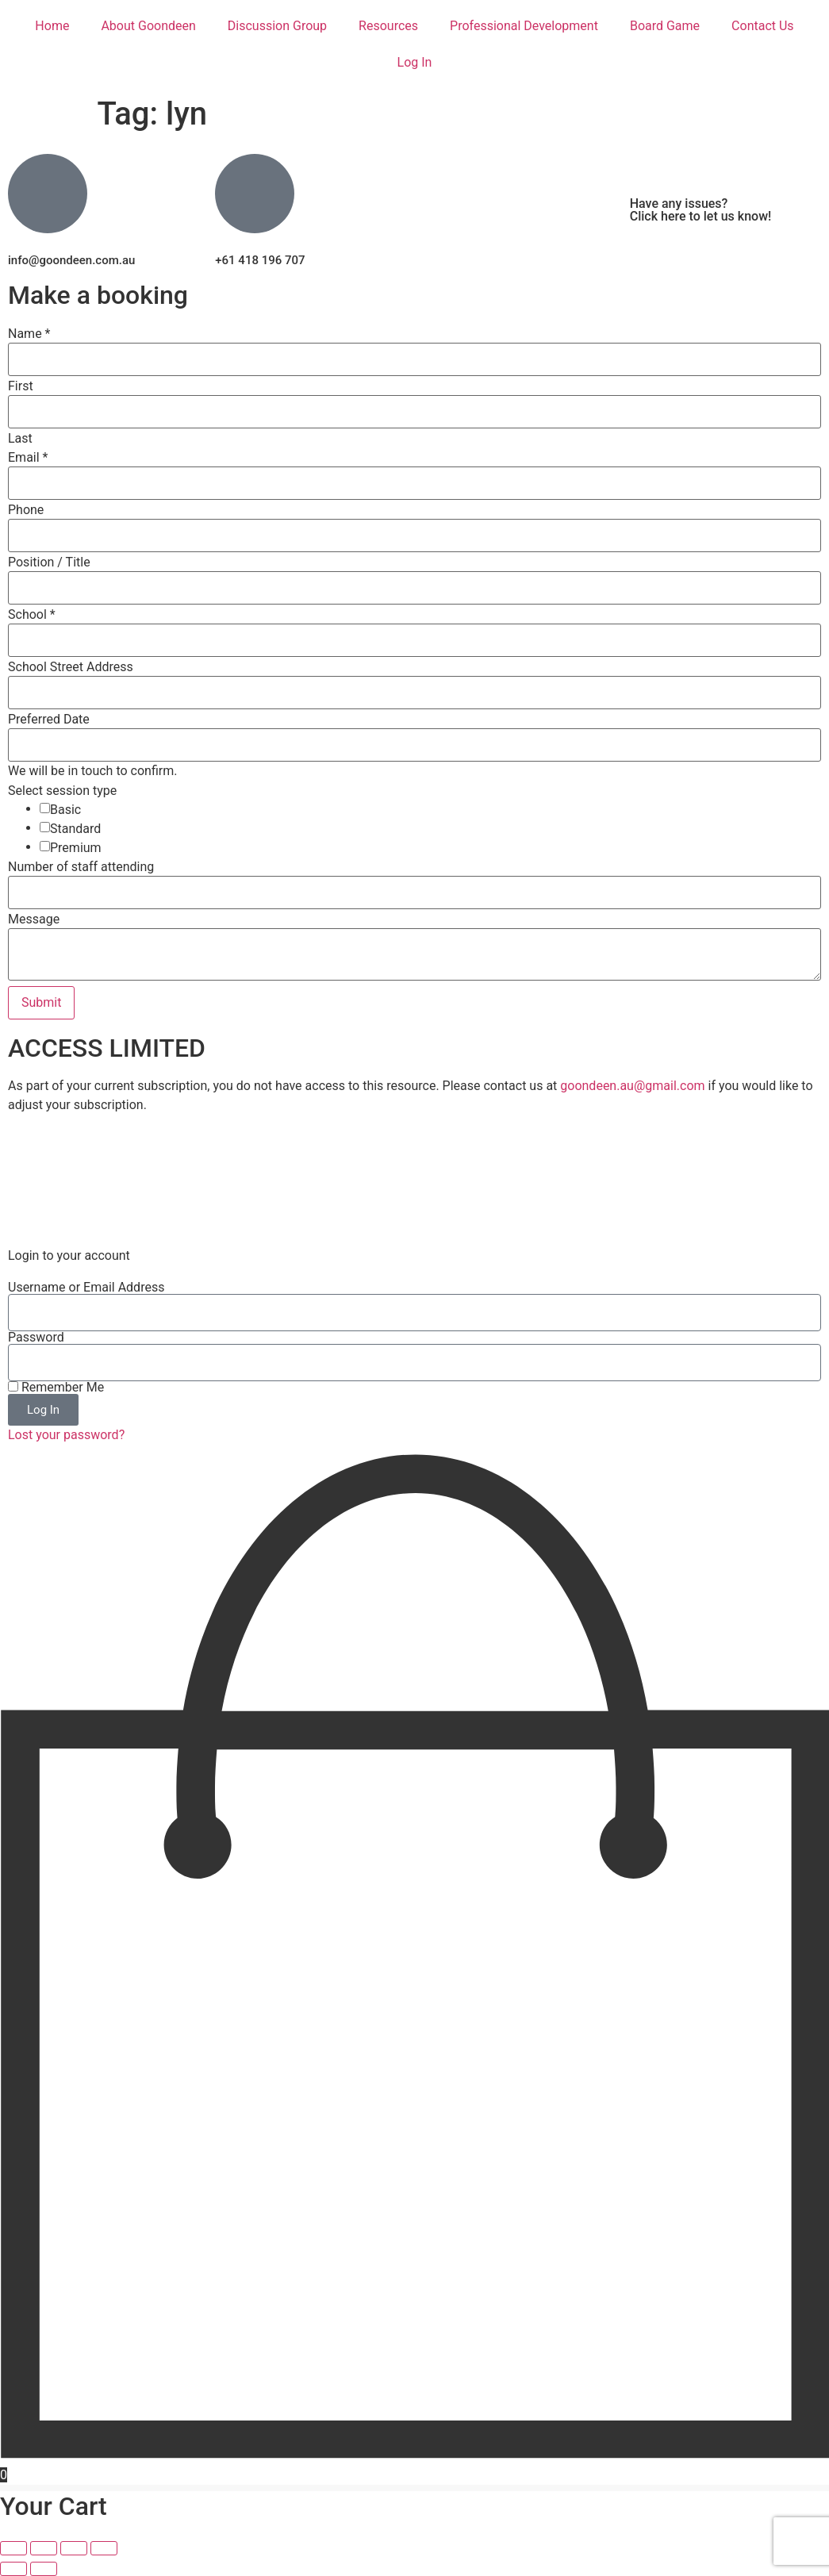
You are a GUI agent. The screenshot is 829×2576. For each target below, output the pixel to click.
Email (28, 457)
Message (33, 919)
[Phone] (414, 535)
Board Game (665, 25)
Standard (75, 829)
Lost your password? (66, 1434)
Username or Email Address (86, 1287)
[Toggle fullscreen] (43, 2548)
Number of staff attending (81, 867)
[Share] (73, 2548)
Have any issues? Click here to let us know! (701, 210)
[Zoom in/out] (13, 2548)
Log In (414, 62)
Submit (41, 1002)
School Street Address (70, 667)
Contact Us (762, 25)
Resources (388, 25)
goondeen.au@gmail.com (632, 1085)
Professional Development (524, 25)
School (32, 614)
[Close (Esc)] (103, 2548)
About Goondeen (148, 25)
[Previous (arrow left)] (13, 2569)
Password (36, 1337)
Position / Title (49, 562)
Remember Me (56, 1387)
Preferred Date (49, 719)
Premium (76, 848)
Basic (65, 810)
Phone (26, 510)
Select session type (62, 791)
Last (20, 438)
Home (52, 25)
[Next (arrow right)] (43, 2569)
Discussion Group (277, 25)
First (20, 386)
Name (29, 334)
